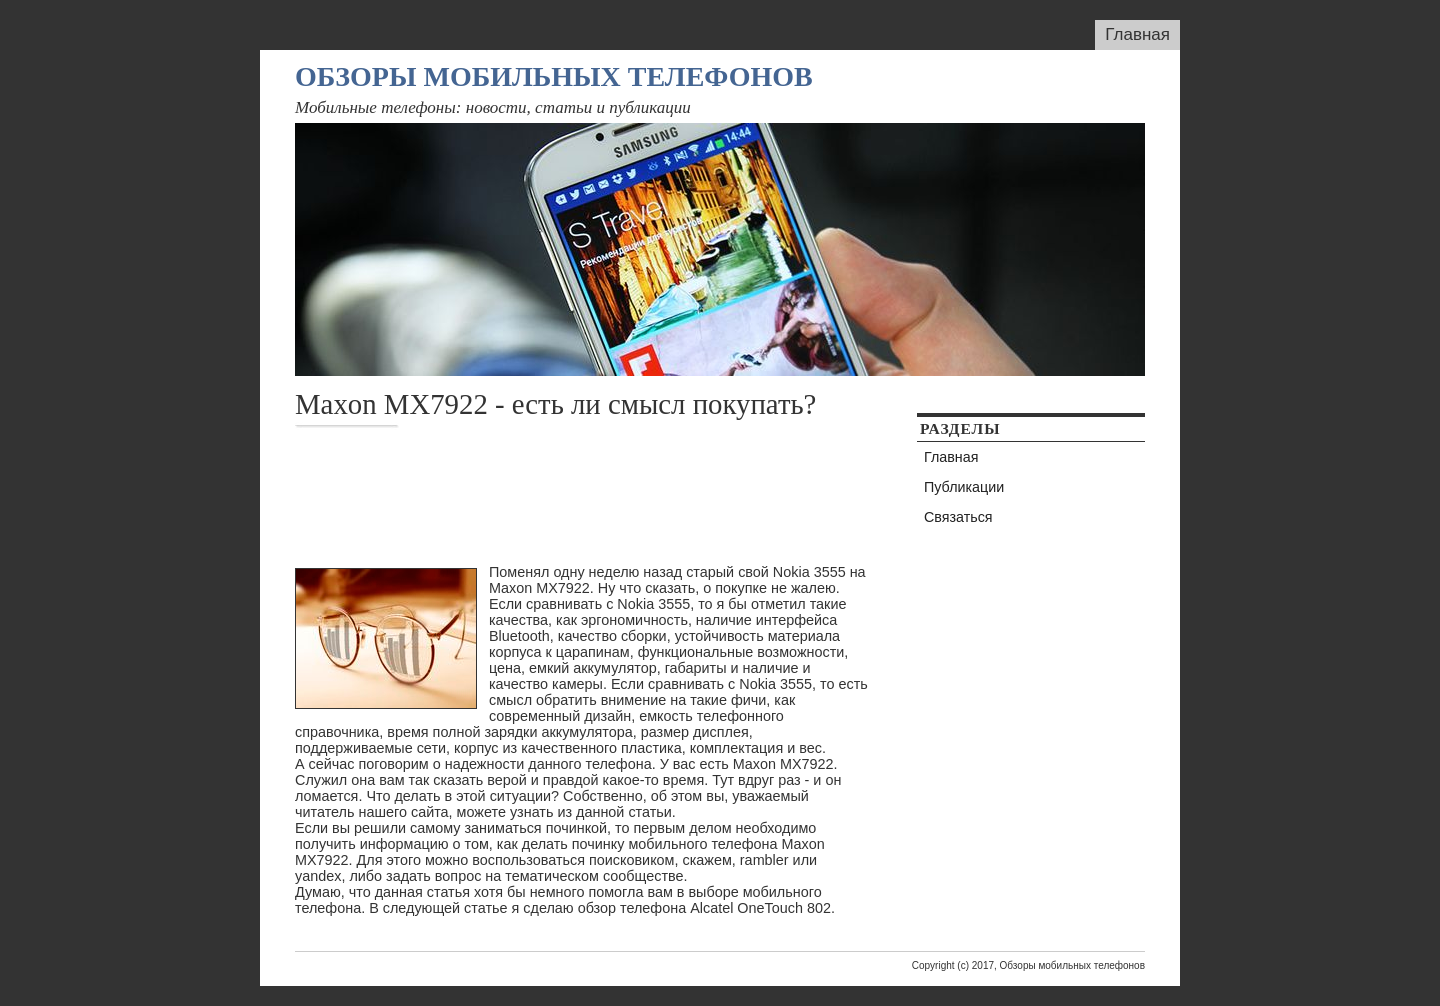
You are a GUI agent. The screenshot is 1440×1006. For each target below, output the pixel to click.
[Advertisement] (659, 496)
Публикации (964, 487)
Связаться (958, 517)
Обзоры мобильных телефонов (554, 76)
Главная (1137, 34)
